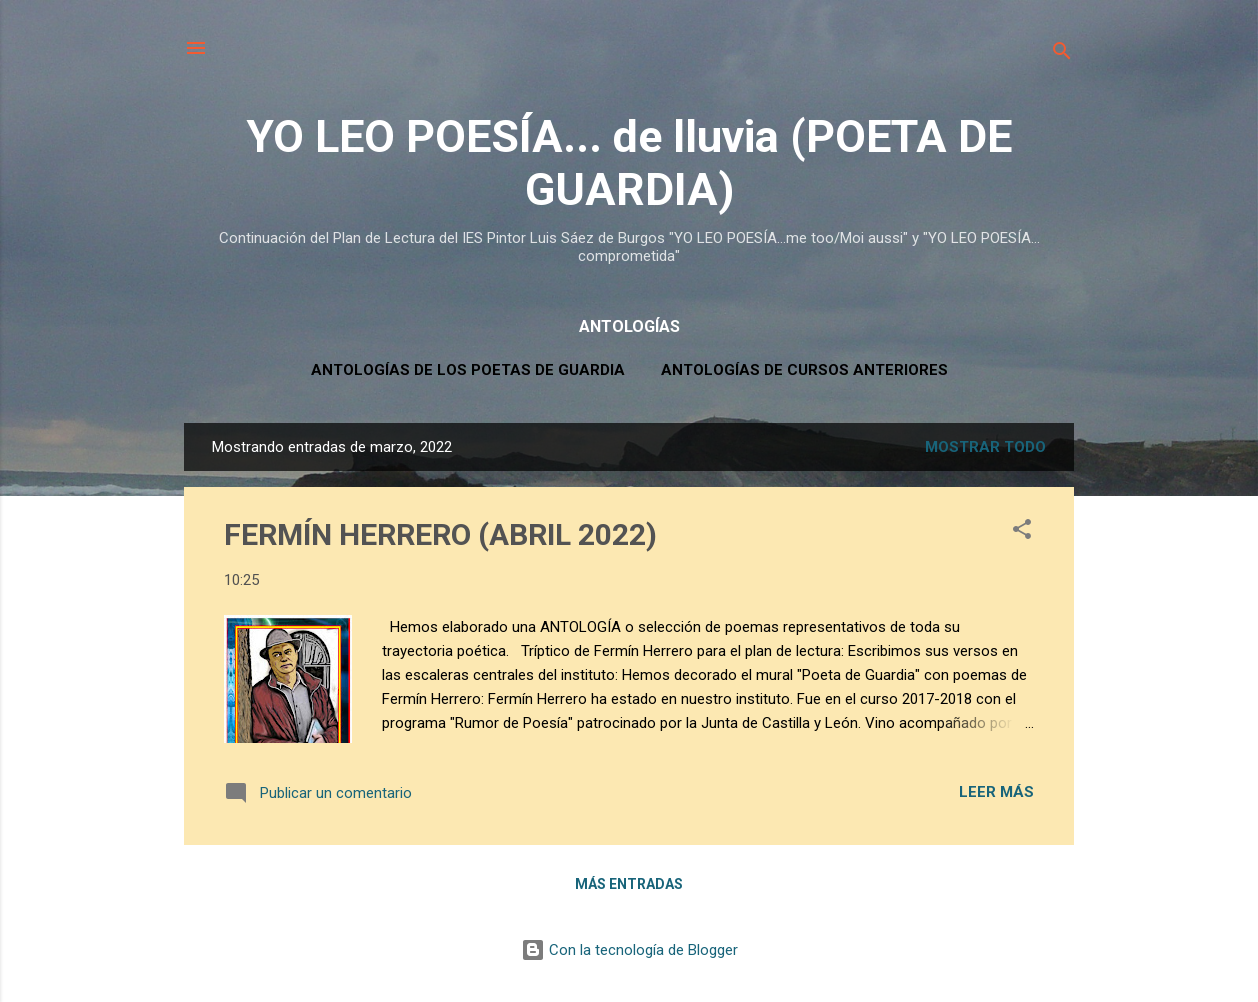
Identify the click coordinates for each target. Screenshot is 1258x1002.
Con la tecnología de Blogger (629, 950)
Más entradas (629, 884)
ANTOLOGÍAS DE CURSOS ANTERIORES (804, 370)
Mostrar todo (985, 447)
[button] (1022, 532)
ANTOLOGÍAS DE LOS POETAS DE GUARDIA (468, 370)
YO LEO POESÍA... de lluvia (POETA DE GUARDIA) (629, 163)
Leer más (996, 792)
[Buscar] (1062, 54)
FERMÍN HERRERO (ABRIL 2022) (440, 534)
